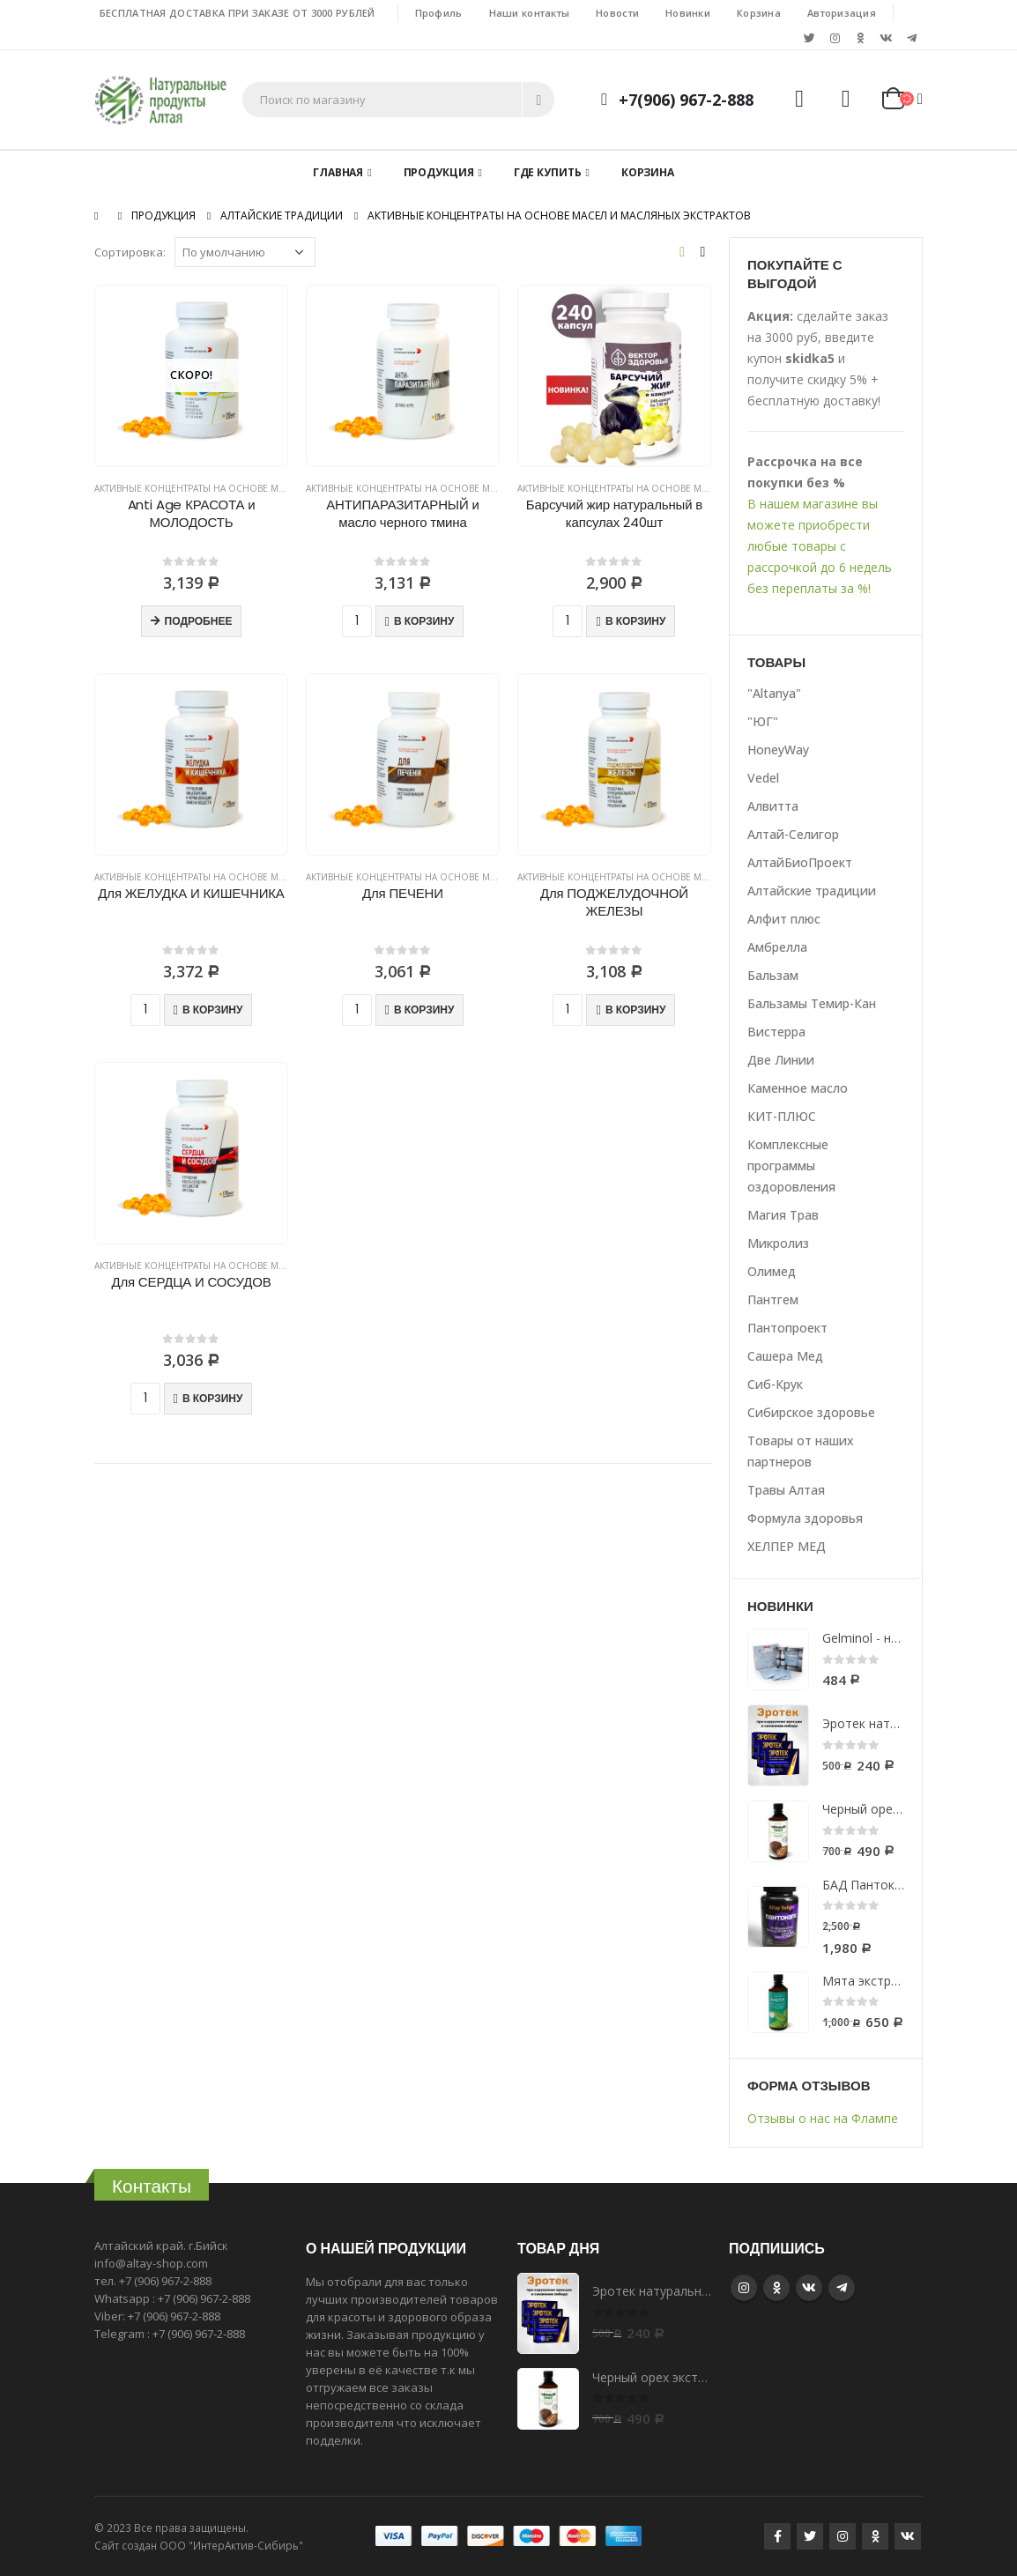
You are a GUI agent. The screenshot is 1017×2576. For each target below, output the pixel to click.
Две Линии (780, 1059)
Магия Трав (783, 1214)
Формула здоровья (805, 1518)
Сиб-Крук (775, 1384)
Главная (338, 172)
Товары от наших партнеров (800, 1451)
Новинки (687, 12)
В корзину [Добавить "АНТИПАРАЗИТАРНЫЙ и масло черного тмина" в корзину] (424, 620)
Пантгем (772, 1299)
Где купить (548, 172)
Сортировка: (130, 252)
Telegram (841, 2288)
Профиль (439, 12)
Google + (776, 2288)
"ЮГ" (762, 721)
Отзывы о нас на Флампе (822, 2118)
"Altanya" (774, 693)
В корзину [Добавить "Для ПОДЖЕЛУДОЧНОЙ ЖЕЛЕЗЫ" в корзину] (635, 1009)
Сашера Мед (785, 1355)
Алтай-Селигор (793, 834)
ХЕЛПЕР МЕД (786, 1546)
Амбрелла (777, 947)
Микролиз (778, 1243)
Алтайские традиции (811, 890)
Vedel (763, 777)
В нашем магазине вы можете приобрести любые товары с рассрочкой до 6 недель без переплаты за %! (819, 546)
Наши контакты (529, 12)
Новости (617, 12)
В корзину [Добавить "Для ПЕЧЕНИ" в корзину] (424, 1009)
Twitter (810, 2536)
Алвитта (772, 806)
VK (809, 2288)
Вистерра (776, 1031)
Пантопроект (787, 1327)
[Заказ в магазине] (244, 252)
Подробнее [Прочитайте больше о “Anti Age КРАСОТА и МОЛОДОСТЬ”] (199, 620)
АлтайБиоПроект (799, 862)
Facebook (777, 2536)
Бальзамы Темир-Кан (811, 1003)
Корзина (759, 12)
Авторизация (841, 12)
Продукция (439, 172)
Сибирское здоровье (811, 1412)
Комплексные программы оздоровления (791, 1165)
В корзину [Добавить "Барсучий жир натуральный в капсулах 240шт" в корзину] (635, 620)
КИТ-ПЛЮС (781, 1116)
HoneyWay (778, 749)
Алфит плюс (783, 918)
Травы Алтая (786, 1489)
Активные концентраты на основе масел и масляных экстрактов (259, 488)
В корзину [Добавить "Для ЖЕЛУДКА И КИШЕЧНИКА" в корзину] (212, 1009)
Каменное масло (797, 1088)
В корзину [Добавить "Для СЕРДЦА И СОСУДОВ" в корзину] (212, 1398)
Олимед (771, 1271)
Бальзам (772, 975)
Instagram (744, 2288)
